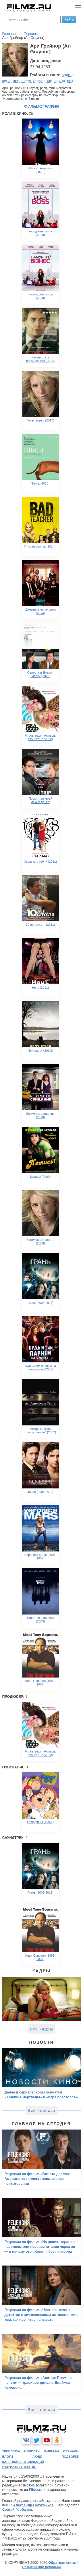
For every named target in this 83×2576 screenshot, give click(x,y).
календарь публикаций (23, 2462)
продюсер (22, 81)
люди (37, 2456)
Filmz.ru (35, 2490)
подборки (70, 2456)
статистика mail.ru (19, 2467)
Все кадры (41, 2029)
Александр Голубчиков (33, 2505)
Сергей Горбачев (17, 2509)
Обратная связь (62, 2563)
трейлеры (11, 2451)
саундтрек (63, 81)
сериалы (71, 2451)
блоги (7, 2456)
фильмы (51, 2451)
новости (32, 2451)
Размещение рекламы (41, 2567)
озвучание (42, 81)
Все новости (41, 2110)
